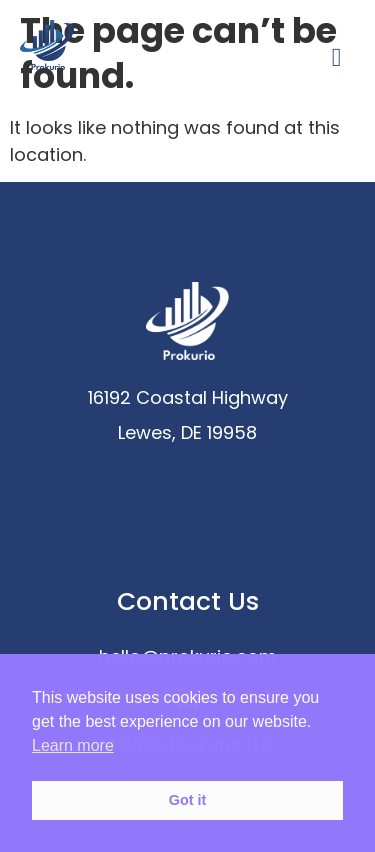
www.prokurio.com (188, 467)
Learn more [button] (73, 745)
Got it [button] (188, 800)
